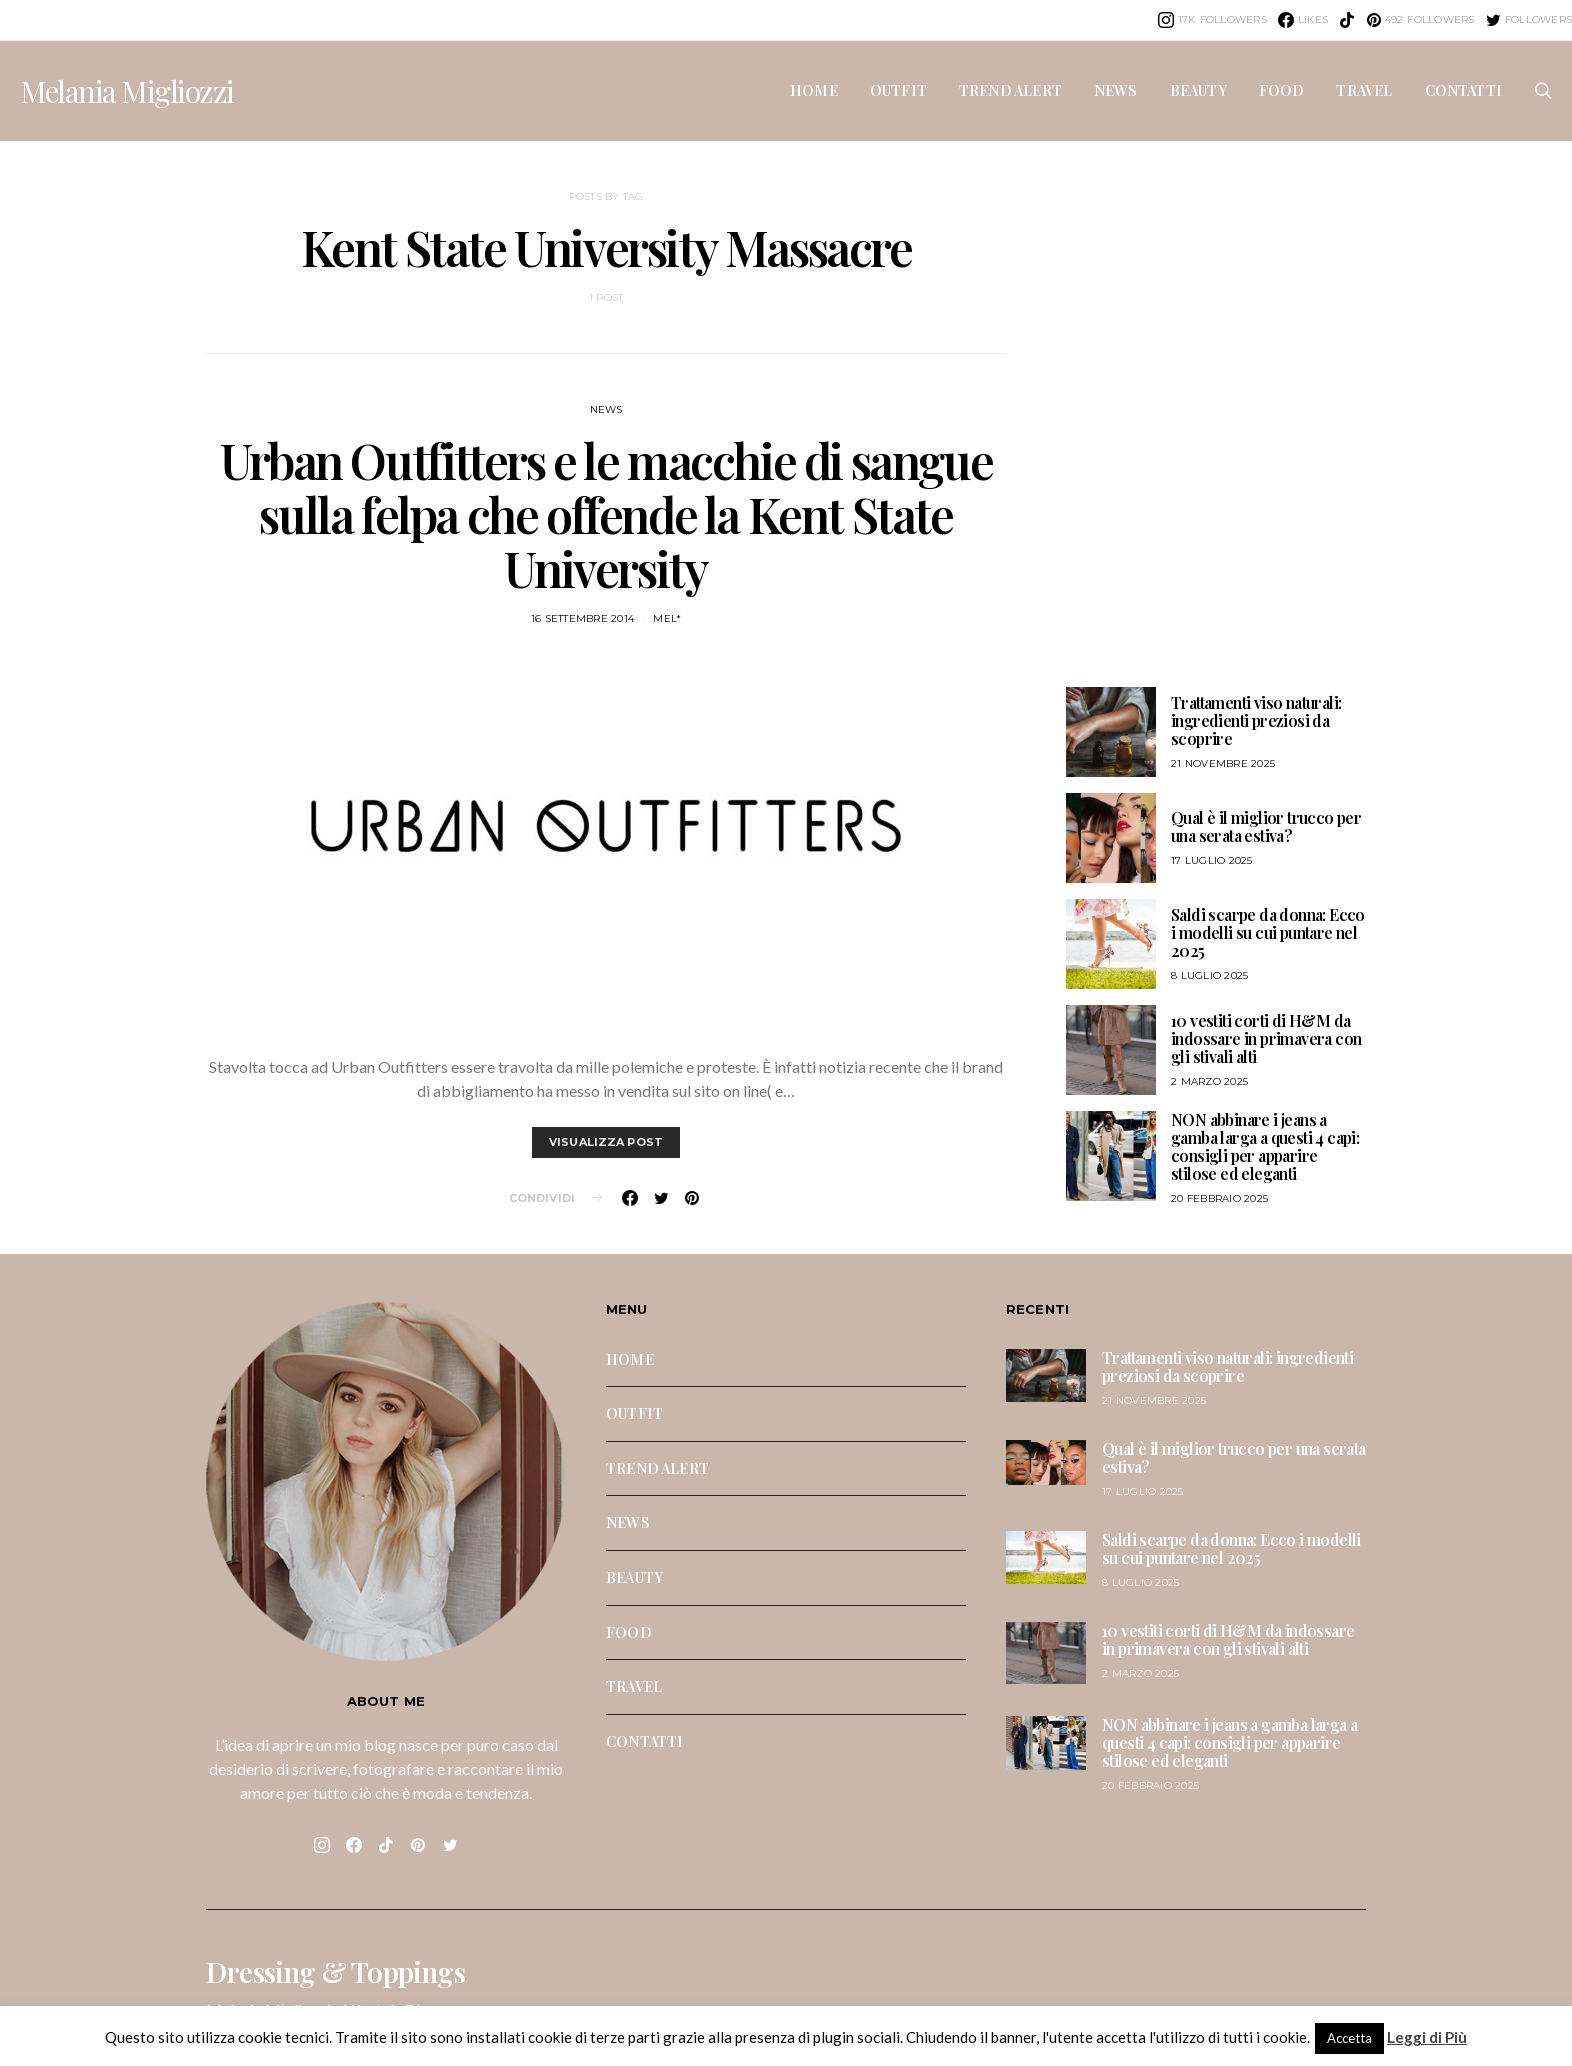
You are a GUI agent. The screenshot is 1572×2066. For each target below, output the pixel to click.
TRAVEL (1364, 90)
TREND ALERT (1010, 90)
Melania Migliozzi (127, 91)
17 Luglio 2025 (1212, 860)
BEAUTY (1198, 90)
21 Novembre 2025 (1223, 763)
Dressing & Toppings (335, 1972)
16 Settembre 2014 (582, 618)
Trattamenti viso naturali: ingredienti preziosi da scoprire (1256, 720)
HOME (814, 90)
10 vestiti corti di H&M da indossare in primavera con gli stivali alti (1266, 1038)
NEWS (1116, 90)
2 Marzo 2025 (1209, 1081)
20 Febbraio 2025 (1219, 1198)
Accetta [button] (1349, 2038)
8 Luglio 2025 (1209, 975)
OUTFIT (898, 90)
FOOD (1282, 90)
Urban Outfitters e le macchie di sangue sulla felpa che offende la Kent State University (606, 514)
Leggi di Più (1427, 2037)
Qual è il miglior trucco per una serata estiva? (1266, 826)
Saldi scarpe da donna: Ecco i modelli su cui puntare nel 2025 (1268, 932)
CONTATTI (1463, 90)
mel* (667, 618)
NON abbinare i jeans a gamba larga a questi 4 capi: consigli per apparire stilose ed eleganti (1265, 1146)
